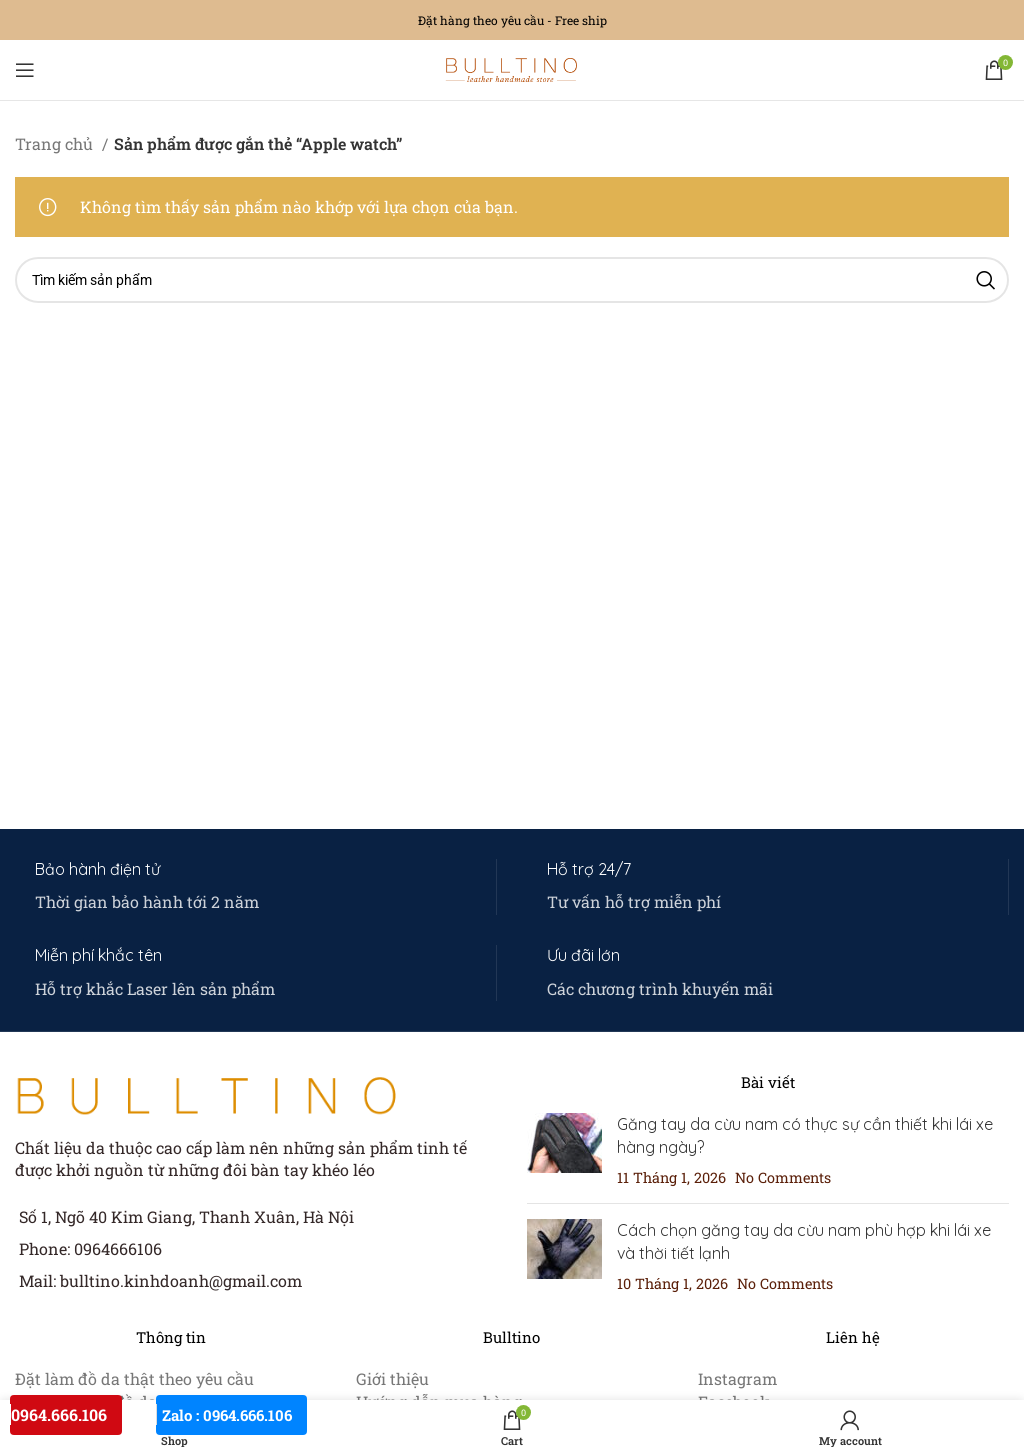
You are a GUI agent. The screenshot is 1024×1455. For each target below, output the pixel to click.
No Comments (783, 1177)
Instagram (737, 1378)
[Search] (512, 280)
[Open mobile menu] (25, 70)
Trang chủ (56, 143)
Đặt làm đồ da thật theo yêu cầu (134, 1378)
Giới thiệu (392, 1378)
